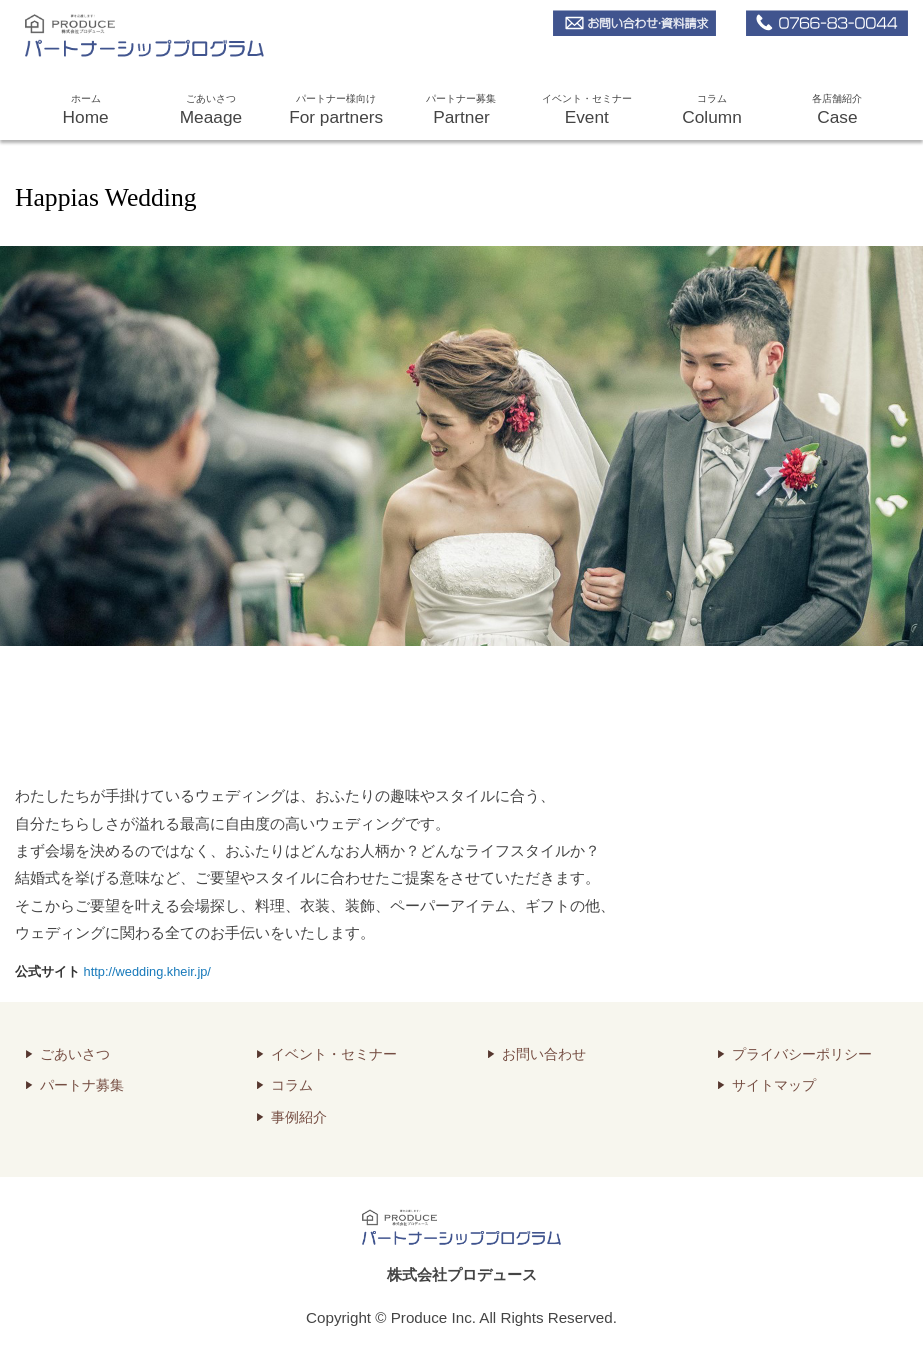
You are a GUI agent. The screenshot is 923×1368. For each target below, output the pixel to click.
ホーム (85, 111)
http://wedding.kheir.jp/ (147, 971)
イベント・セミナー (586, 111)
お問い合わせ (544, 1054)
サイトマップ (774, 1085)
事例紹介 (299, 1117)
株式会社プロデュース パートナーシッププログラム (127, 32)
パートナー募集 (461, 111)
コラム (711, 111)
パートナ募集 (82, 1085)
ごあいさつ (210, 111)
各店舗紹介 (837, 111)
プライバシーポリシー (802, 1054)
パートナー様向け (336, 111)
